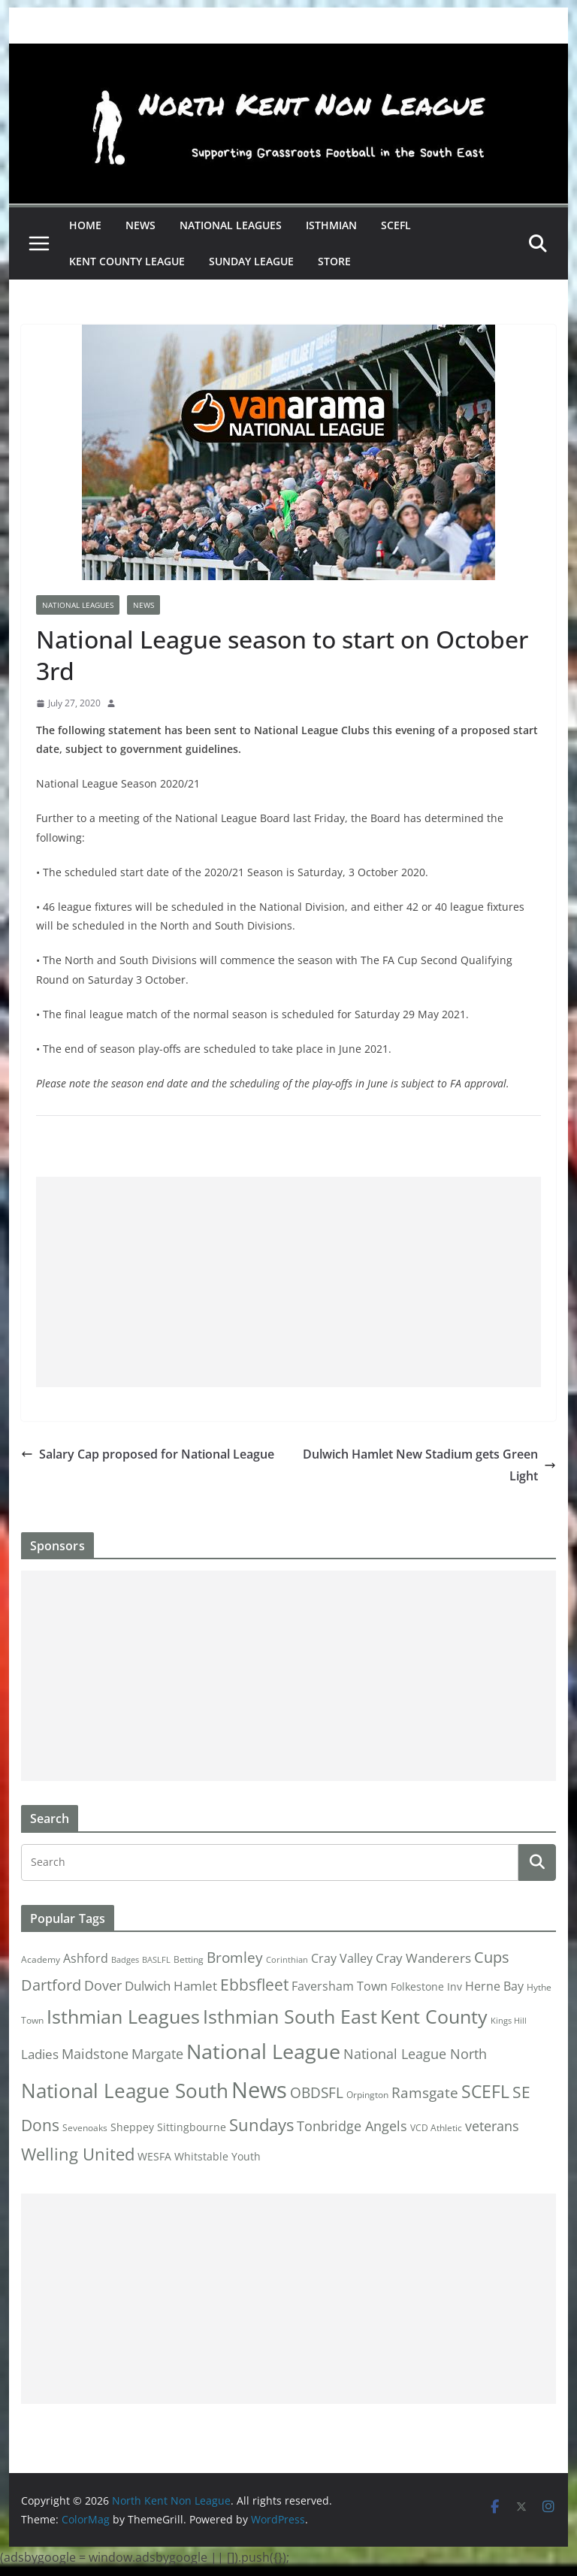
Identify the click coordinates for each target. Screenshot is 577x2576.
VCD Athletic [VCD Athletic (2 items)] (436, 2127)
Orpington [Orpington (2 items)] (367, 2094)
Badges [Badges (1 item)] (125, 1960)
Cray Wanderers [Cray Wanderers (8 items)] (423, 1958)
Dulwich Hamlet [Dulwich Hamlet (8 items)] (171, 1985)
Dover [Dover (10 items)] (103, 1985)
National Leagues (231, 225)
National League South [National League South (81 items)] (124, 2090)
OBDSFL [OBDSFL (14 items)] (316, 2093)
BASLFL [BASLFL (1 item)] (156, 1960)
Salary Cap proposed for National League (147, 1454)
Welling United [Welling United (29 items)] (77, 2154)
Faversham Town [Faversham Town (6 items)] (340, 1986)
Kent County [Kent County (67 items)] (434, 2016)
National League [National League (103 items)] (263, 2051)
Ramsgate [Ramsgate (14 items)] (424, 2093)
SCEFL (396, 225)
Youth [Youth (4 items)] (246, 2156)
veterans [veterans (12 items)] (492, 2125)
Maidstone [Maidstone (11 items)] (95, 2054)
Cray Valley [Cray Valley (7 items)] (342, 1958)
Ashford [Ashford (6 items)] (85, 1958)
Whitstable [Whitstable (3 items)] (201, 2156)
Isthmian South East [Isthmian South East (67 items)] (290, 2016)
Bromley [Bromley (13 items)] (235, 1957)
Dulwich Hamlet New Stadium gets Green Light (429, 1465)
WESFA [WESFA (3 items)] (154, 2156)
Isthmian (331, 225)
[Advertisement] (289, 1282)
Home (85, 225)
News (140, 225)
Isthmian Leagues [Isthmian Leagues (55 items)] (123, 2016)
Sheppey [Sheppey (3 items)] (132, 2127)
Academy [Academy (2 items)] (40, 1959)
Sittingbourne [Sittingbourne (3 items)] (191, 2127)
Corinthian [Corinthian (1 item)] (287, 1960)
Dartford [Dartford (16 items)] (51, 1985)
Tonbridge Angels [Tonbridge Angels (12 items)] (352, 2125)
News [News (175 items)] (259, 2090)
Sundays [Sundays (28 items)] (261, 2125)
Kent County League (127, 261)
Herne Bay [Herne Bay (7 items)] (494, 1985)
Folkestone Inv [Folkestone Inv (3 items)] (426, 1987)
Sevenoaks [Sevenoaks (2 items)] (84, 2127)
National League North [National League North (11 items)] (415, 2054)
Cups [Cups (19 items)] (491, 1956)
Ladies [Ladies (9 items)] (40, 2054)
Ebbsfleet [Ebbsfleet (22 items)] (254, 1984)
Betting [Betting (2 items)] (189, 1959)
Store (334, 261)
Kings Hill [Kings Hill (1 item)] (509, 2020)
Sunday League (251, 261)
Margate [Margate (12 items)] (157, 2053)
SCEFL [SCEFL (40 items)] (485, 2091)
